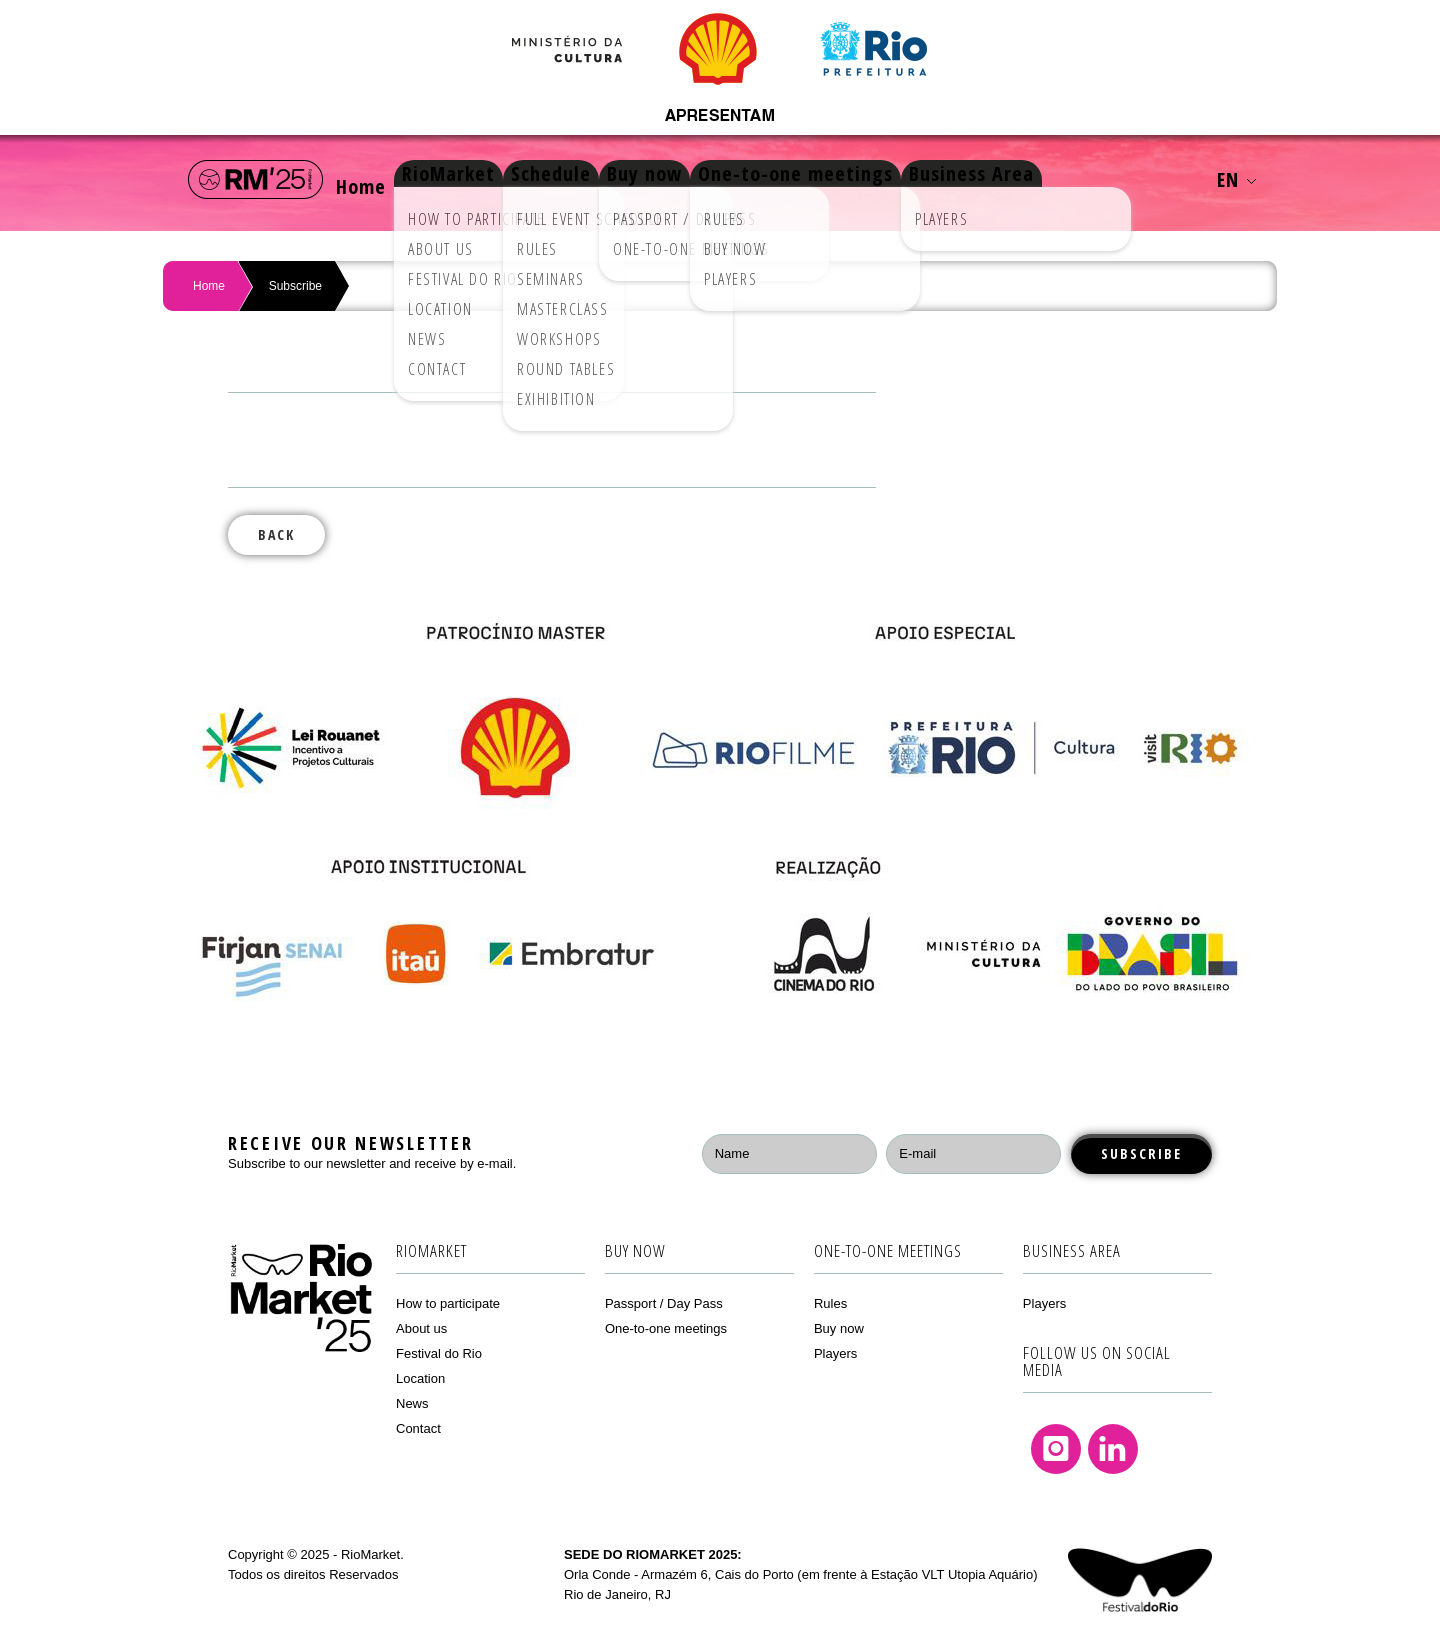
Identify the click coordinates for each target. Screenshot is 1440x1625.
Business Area (1061, 179)
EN (1236, 179)
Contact (418, 1428)
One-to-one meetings (870, 179)
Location (420, 1378)
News (412, 1403)
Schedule (596, 179)
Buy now (704, 179)
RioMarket (478, 179)
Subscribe (295, 286)
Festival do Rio (439, 1353)
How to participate (448, 1303)
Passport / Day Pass (664, 1303)
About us (421, 1328)
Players (835, 1353)
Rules (830, 1303)
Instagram (1056, 1449)
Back (276, 534)
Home (371, 179)
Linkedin (1113, 1449)
